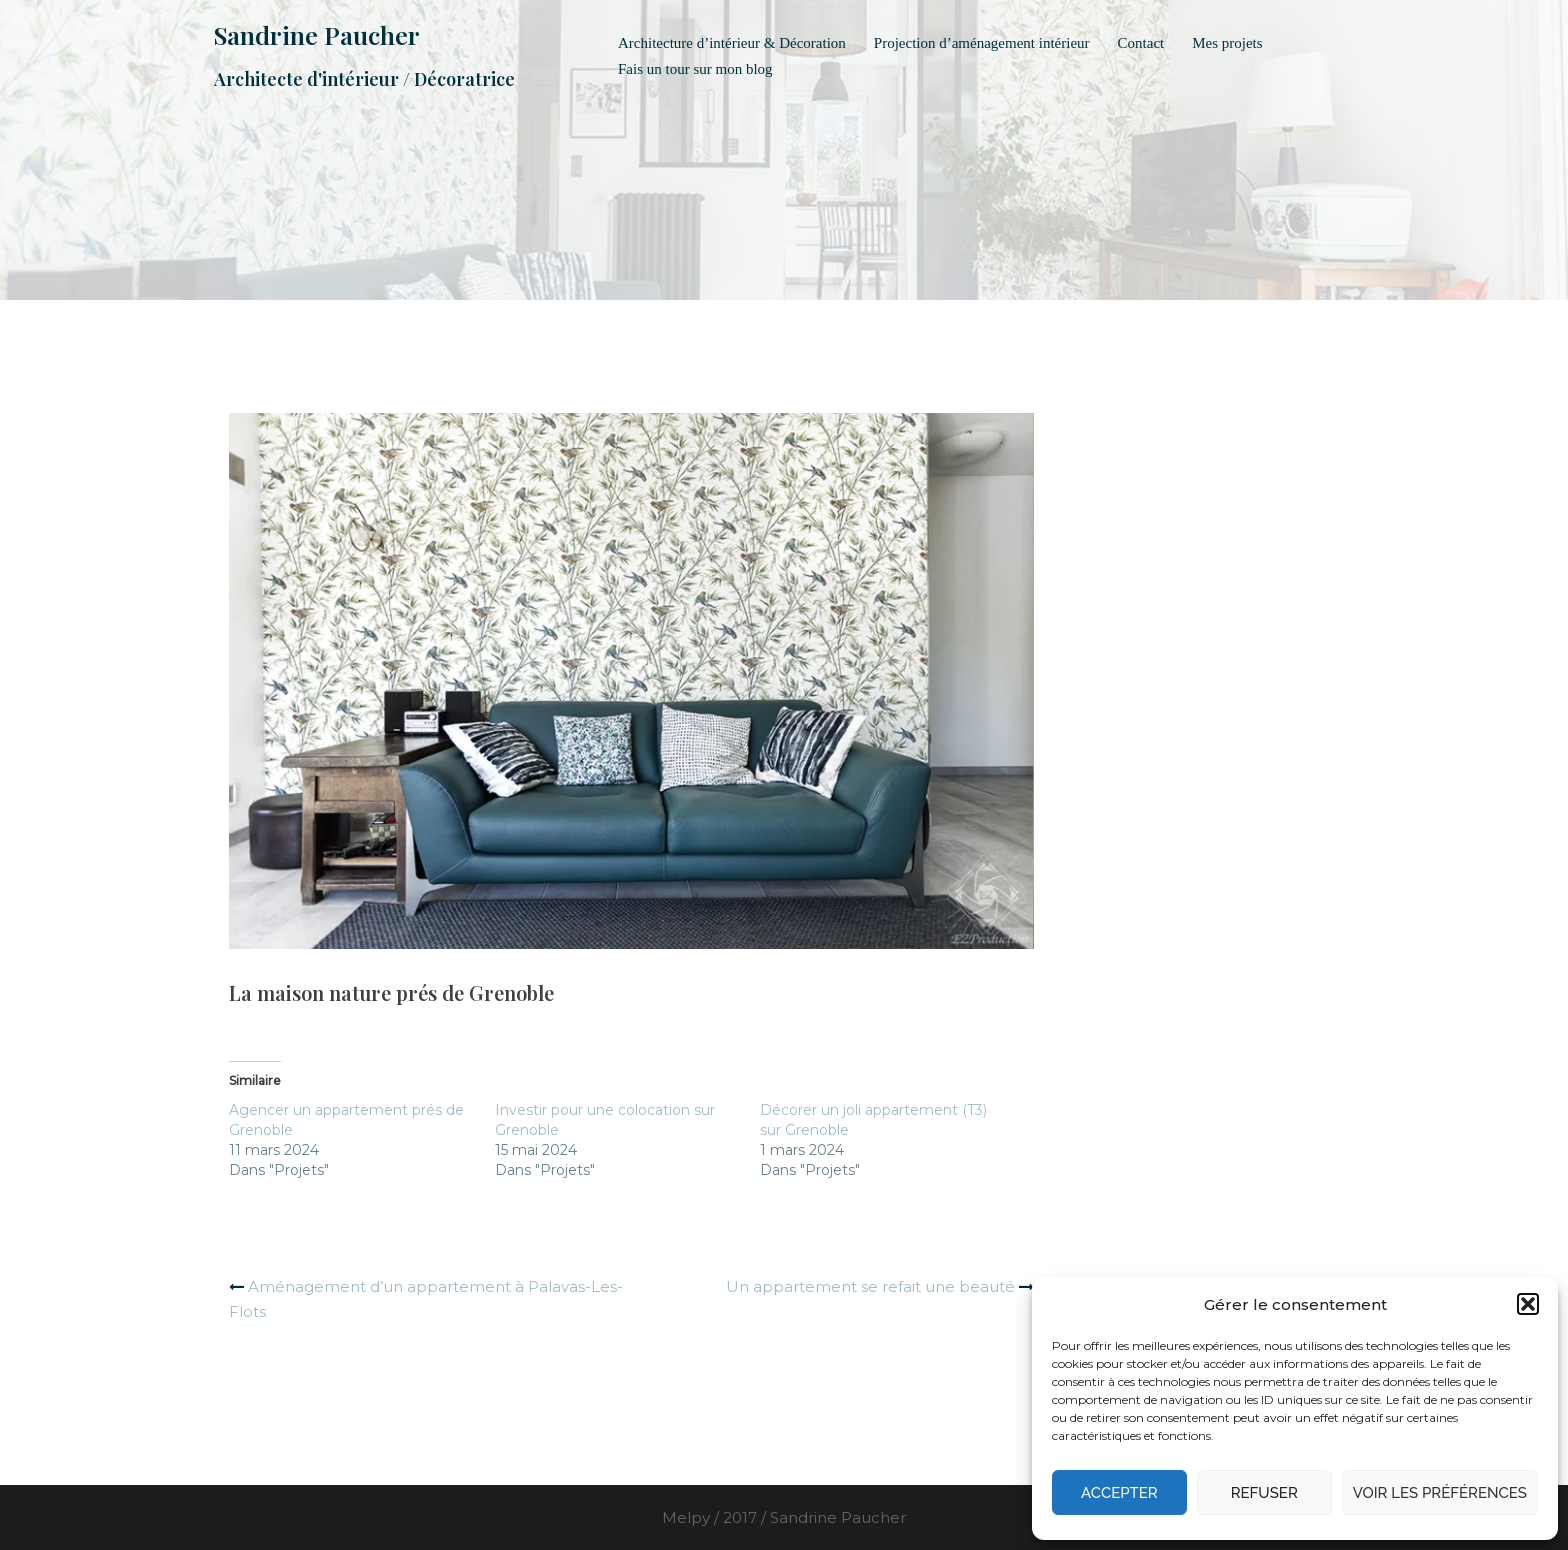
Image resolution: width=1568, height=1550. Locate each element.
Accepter (1119, 1493)
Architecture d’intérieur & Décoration (732, 43)
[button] (1528, 1304)
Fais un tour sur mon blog (695, 69)
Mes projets (1227, 43)
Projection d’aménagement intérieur (982, 43)
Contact (1141, 43)
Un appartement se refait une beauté (870, 1286)
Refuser (1264, 1493)
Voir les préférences (1440, 1493)
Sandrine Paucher (317, 34)
